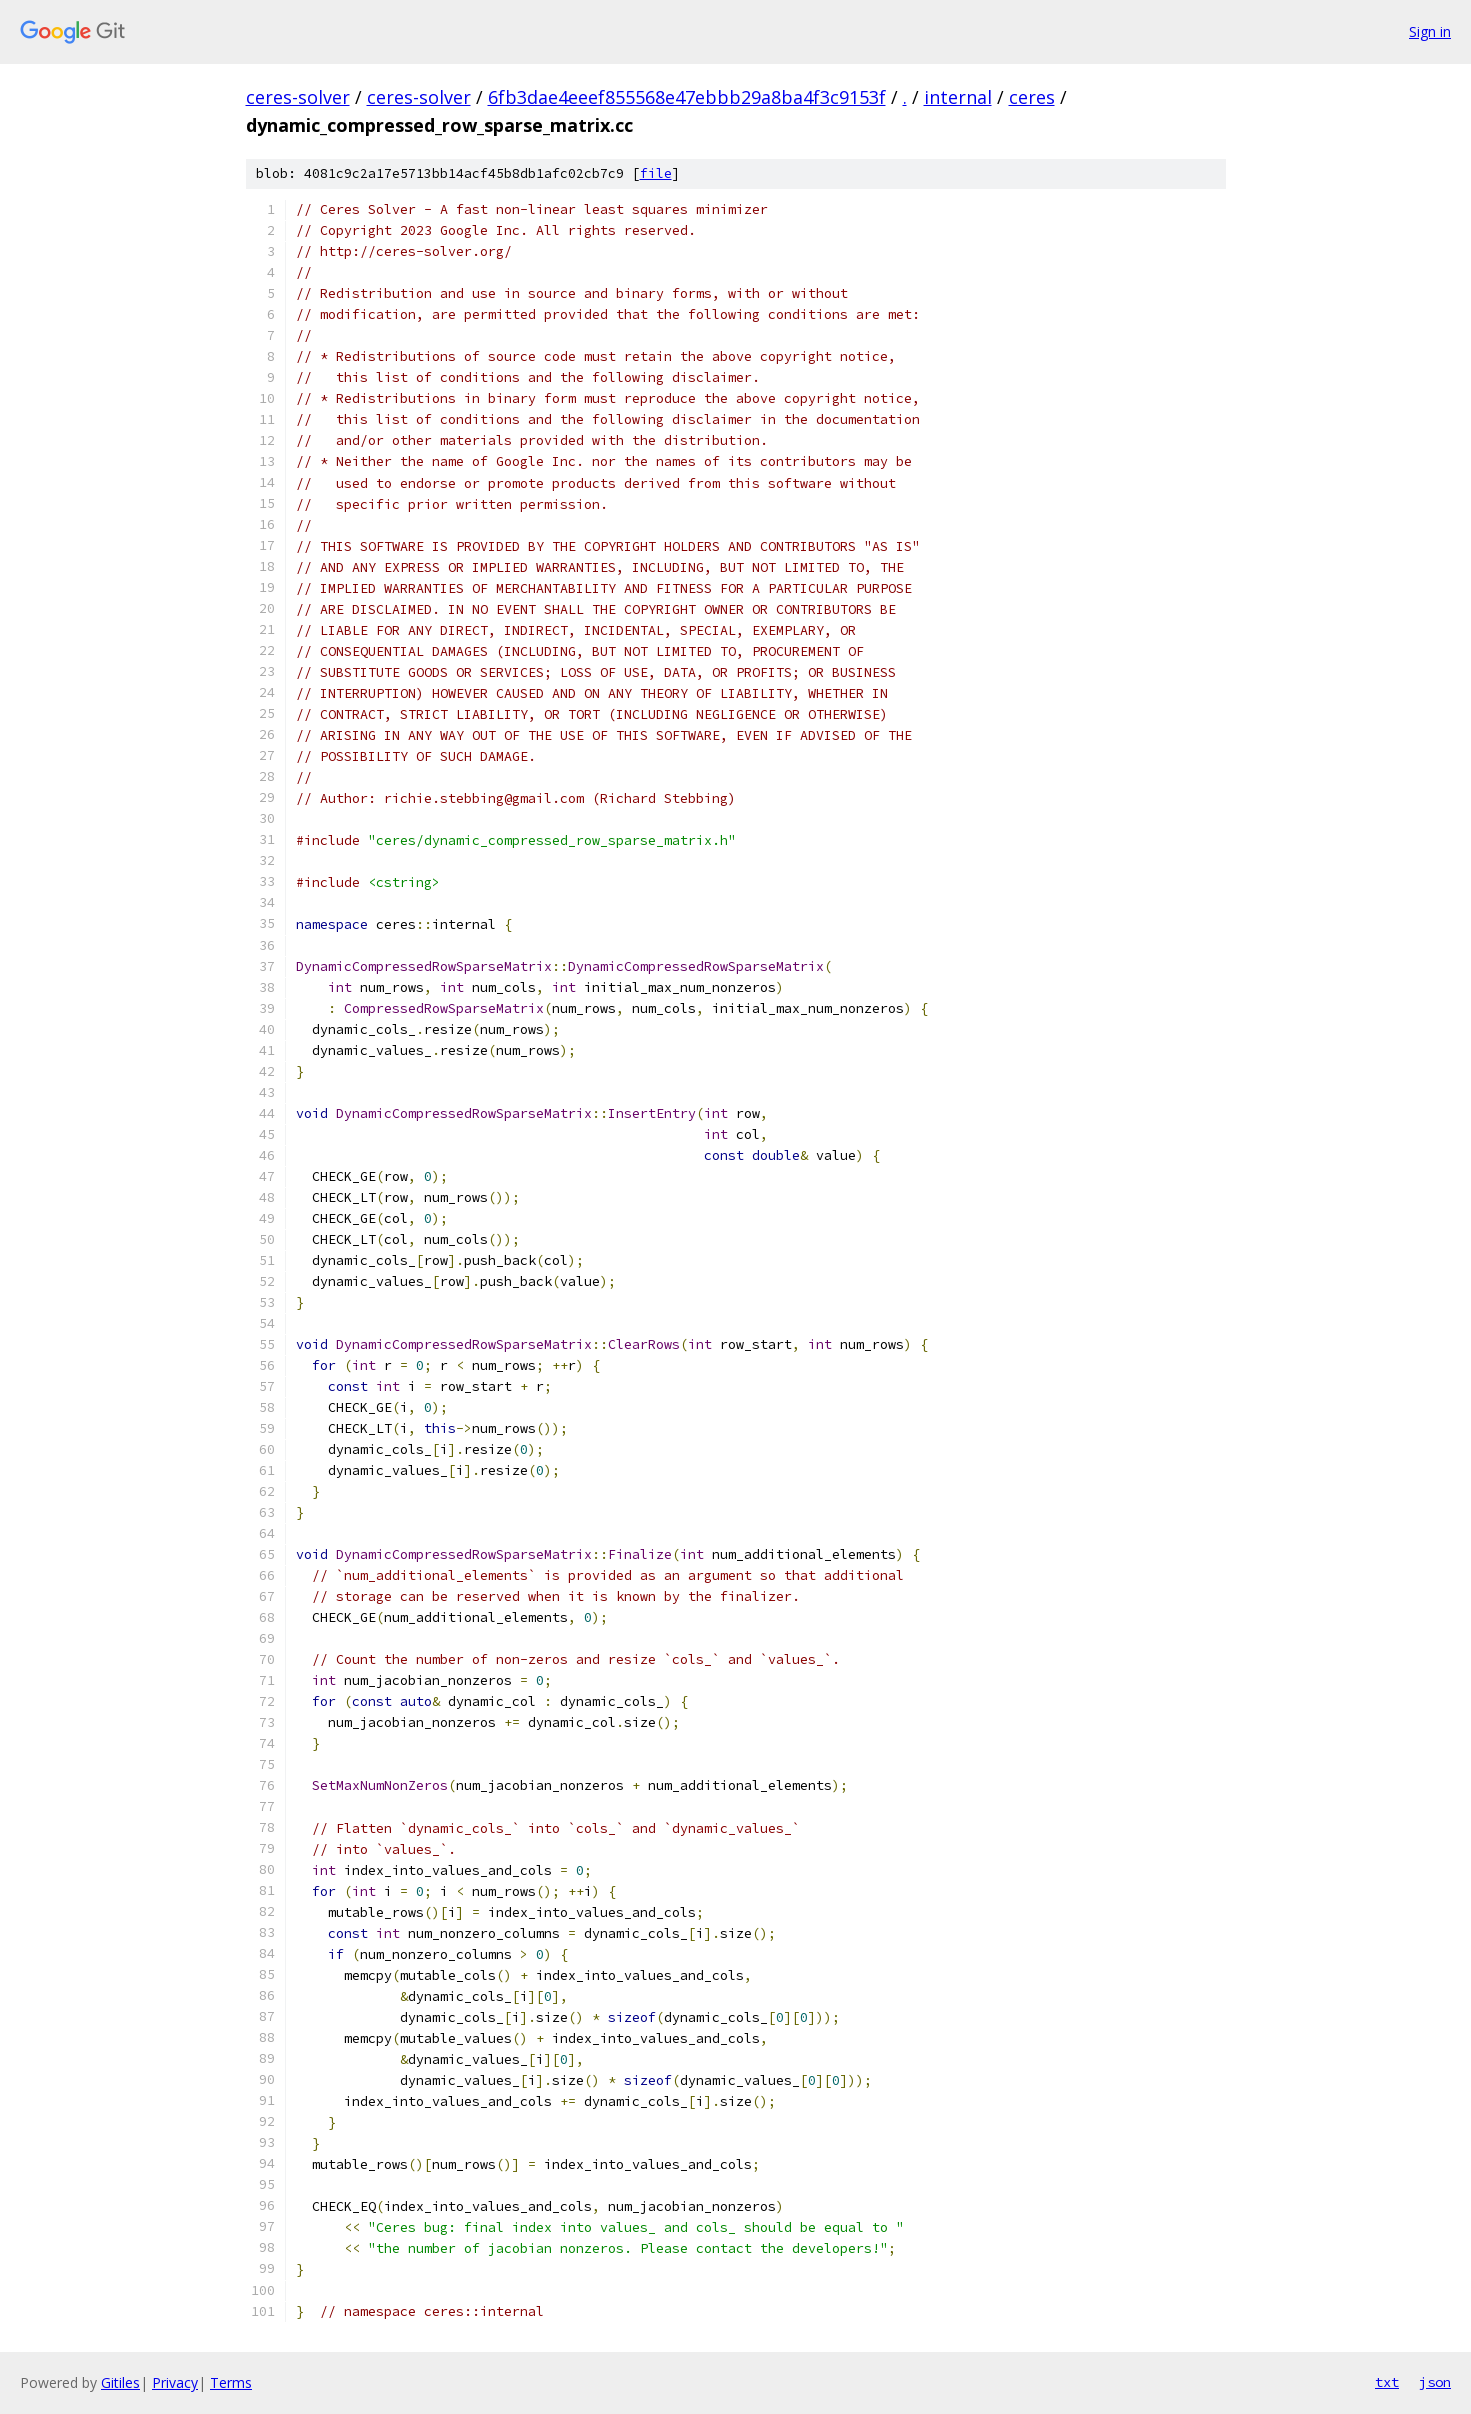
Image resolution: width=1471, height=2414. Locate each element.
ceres (1032, 97)
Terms (231, 2382)
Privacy (175, 2382)
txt (1387, 2382)
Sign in (1430, 31)
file (656, 173)
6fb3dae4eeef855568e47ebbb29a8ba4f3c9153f (687, 97)
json (1435, 2382)
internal (958, 97)
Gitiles (120, 2382)
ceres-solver (298, 97)
